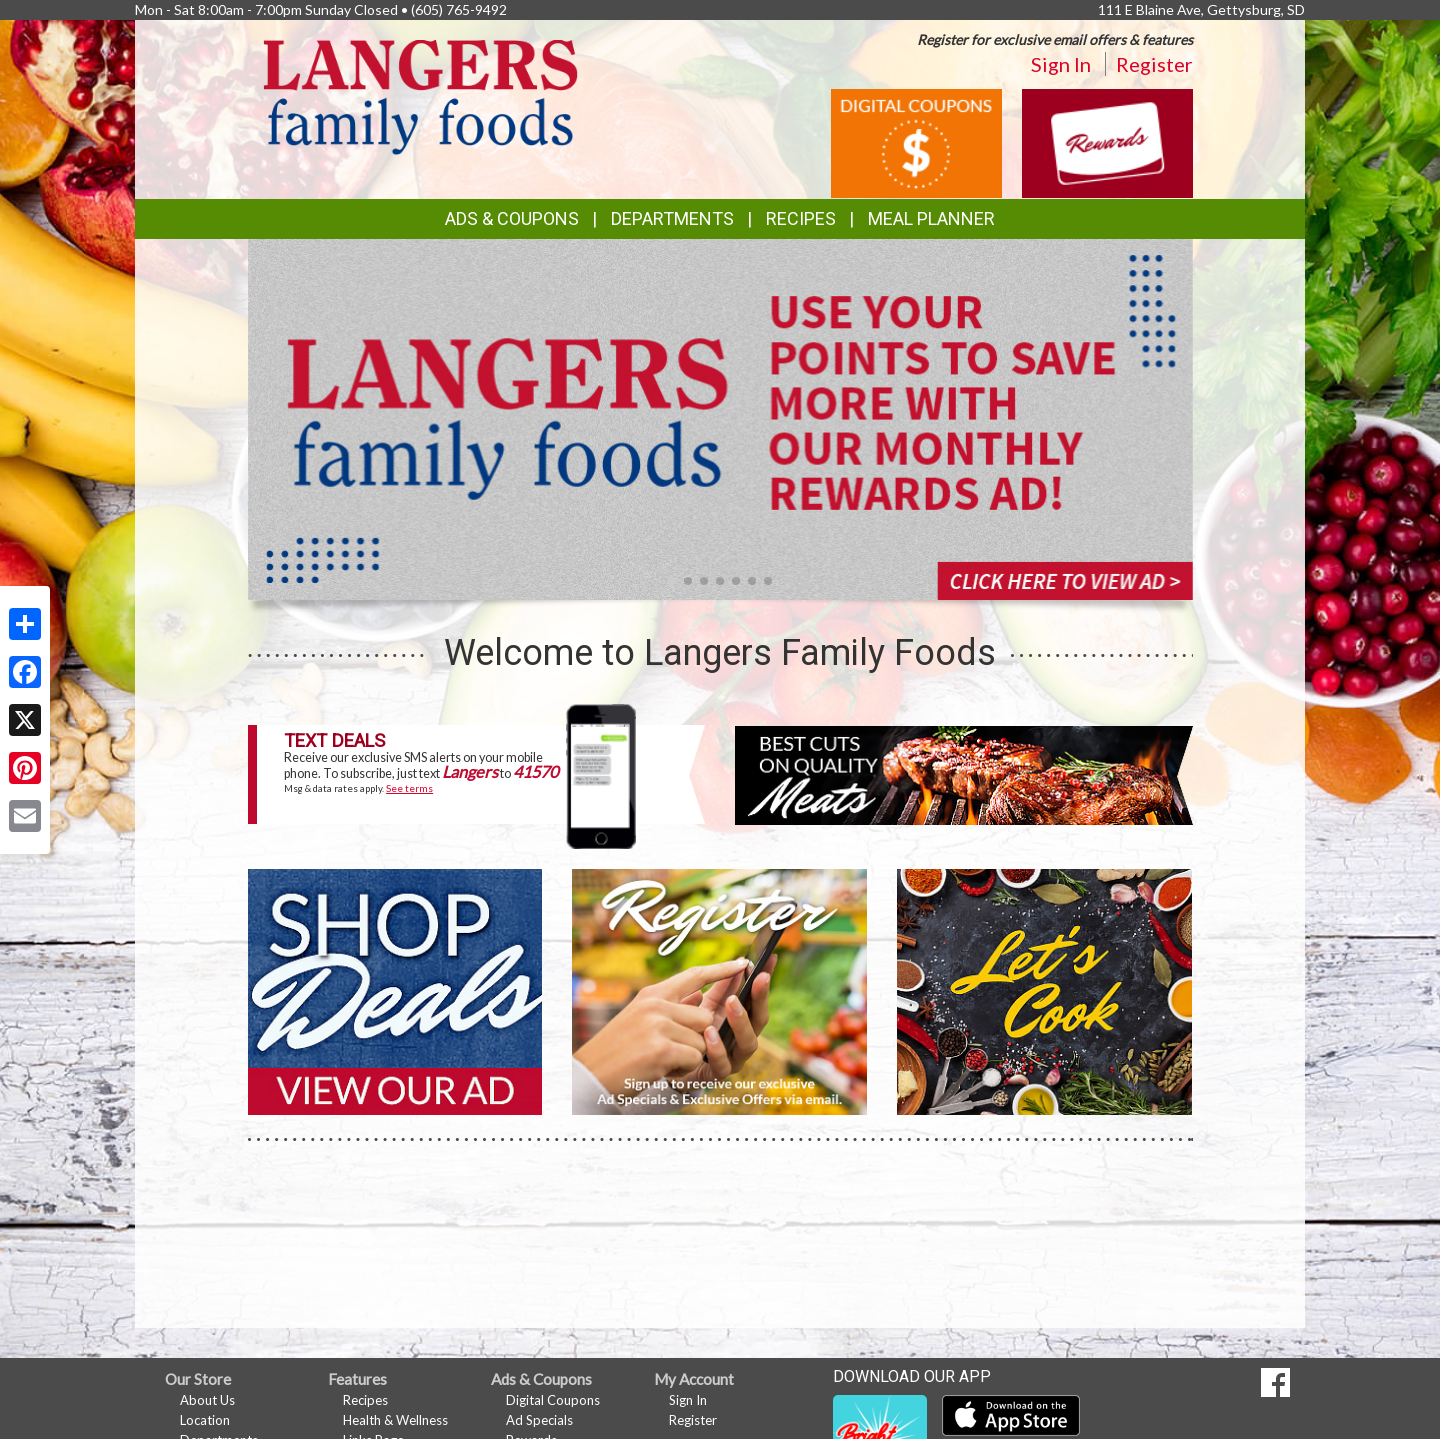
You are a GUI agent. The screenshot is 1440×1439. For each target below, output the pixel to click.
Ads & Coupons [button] (512, 218)
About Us (207, 1400)
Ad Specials (539, 1420)
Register (1154, 64)
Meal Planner (931, 218)
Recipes (801, 218)
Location (205, 1420)
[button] (672, 581)
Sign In (1061, 64)
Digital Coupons (553, 1400)
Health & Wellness (395, 1420)
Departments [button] (672, 218)
